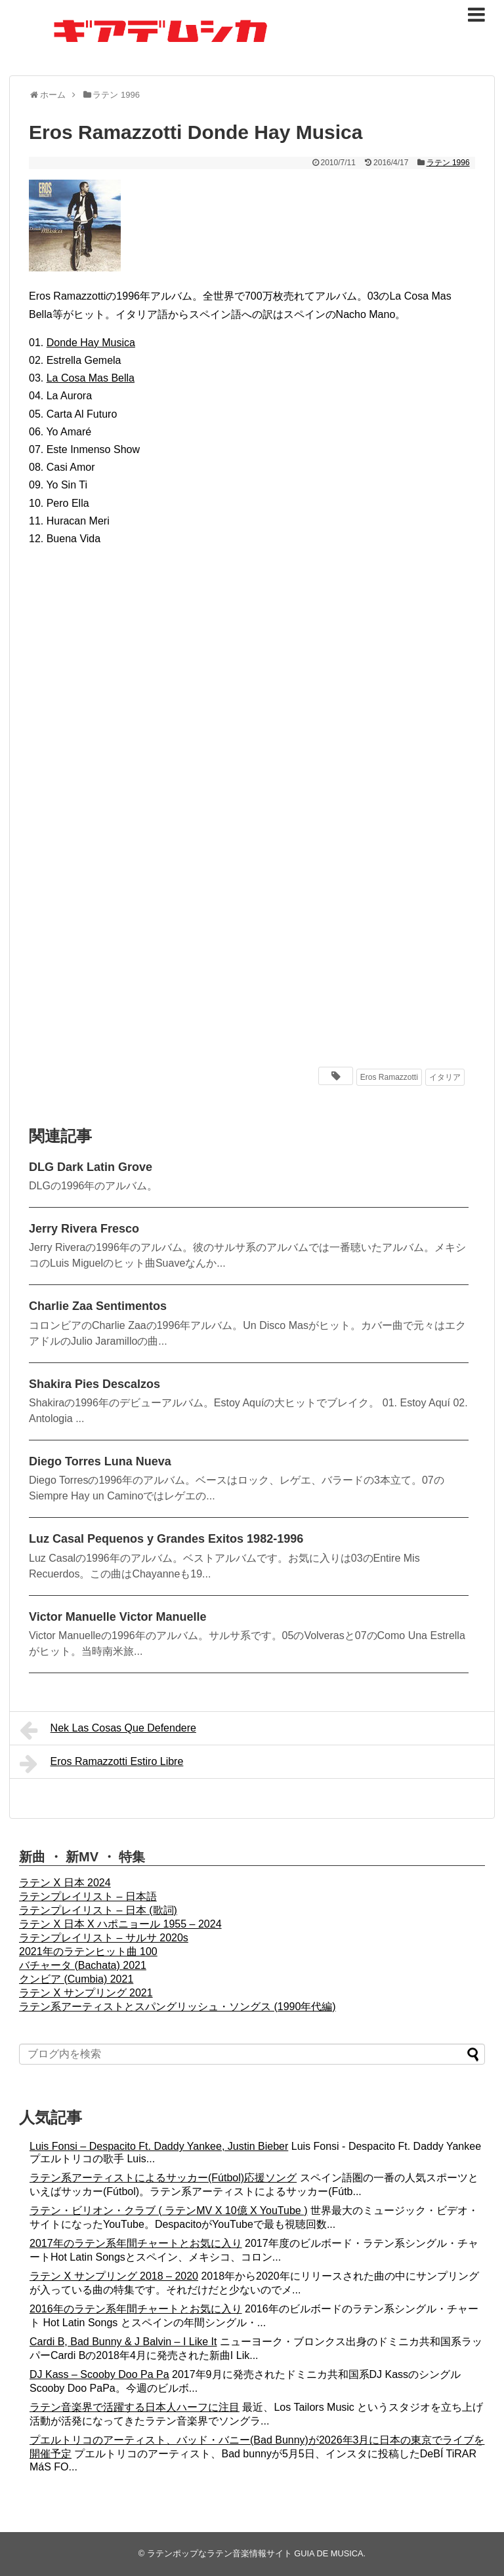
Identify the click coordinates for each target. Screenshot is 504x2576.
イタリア (445, 1077)
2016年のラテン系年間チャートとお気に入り (136, 2308)
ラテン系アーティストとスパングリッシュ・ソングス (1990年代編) (177, 2006)
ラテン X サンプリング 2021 (86, 1992)
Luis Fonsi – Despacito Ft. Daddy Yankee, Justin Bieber (159, 2146)
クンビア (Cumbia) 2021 (76, 1979)
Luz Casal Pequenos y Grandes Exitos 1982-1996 (166, 1538)
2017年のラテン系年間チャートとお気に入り (136, 2243)
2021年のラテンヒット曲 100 (88, 1951)
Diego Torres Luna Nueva (100, 1461)
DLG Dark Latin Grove (90, 1167)
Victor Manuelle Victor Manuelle (117, 1616)
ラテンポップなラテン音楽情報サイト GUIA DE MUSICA (255, 2553)
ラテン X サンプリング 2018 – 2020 (114, 2276)
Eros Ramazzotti (389, 1077)
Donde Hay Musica (91, 342)
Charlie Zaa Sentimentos (98, 1306)
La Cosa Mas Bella (91, 378)
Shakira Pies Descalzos (94, 1384)
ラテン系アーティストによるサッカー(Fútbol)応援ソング (163, 2177)
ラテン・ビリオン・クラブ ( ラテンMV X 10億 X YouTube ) (169, 2210)
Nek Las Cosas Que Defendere (108, 1730)
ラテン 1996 (448, 162)
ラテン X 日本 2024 (65, 1882)
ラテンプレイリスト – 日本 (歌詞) (98, 1910)
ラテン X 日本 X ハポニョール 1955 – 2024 (120, 1924)
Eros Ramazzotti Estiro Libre (101, 1763)
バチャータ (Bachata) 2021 (82, 1965)
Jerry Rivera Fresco (84, 1228)
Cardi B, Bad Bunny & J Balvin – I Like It (123, 2341)
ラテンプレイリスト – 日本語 (88, 1896)
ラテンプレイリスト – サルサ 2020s (103, 1937)
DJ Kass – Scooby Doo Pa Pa (99, 2374)
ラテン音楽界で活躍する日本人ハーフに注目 (135, 2407)
